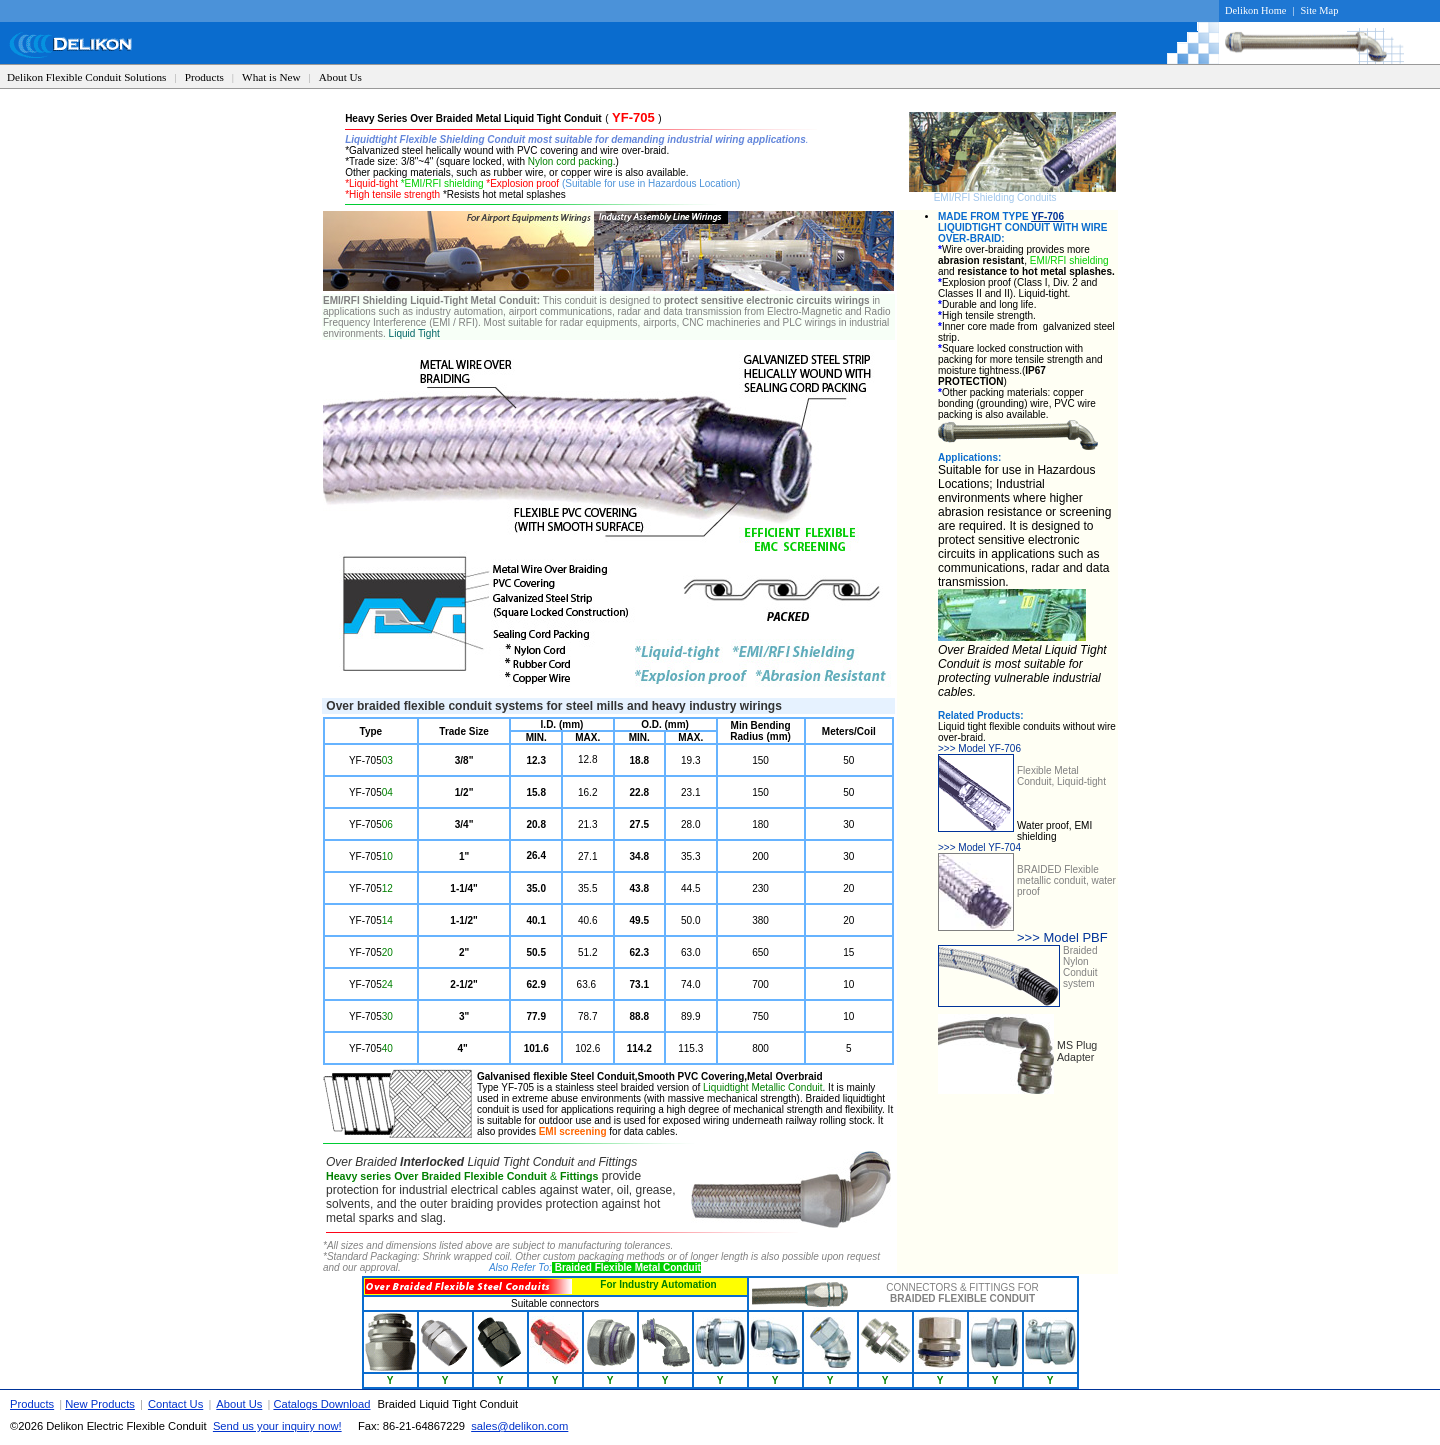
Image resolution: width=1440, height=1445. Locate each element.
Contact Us (175, 1404)
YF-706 (1047, 216)
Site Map (1320, 10)
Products (204, 77)
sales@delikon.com (519, 1426)
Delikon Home (1255, 10)
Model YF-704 (979, 847)
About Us (340, 77)
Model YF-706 (979, 748)
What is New (271, 77)
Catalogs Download (321, 1404)
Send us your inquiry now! (277, 1426)
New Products (100, 1404)
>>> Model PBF (1062, 937)
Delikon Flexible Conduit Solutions (86, 77)
